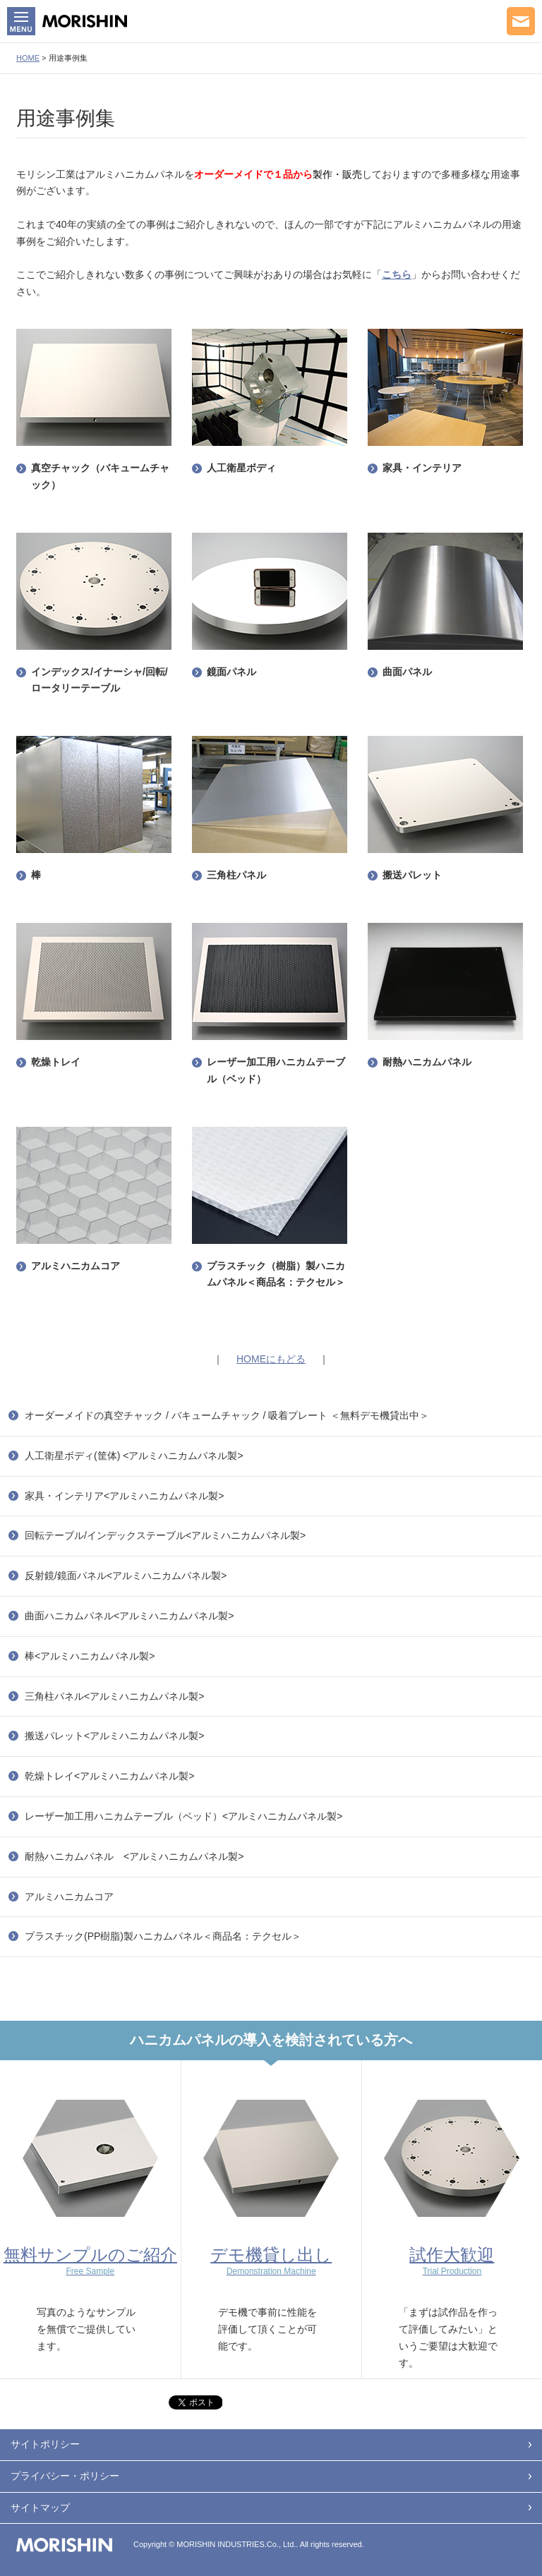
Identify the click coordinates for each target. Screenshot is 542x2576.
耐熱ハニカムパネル (427, 1062)
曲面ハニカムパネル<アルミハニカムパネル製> (129, 1615)
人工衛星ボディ (241, 467)
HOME (28, 58)
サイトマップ (40, 2507)
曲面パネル (407, 671)
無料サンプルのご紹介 (90, 2260)
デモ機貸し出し (271, 2260)
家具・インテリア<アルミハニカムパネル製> (124, 1495)
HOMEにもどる (271, 1359)
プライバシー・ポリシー (65, 2475)
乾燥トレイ (55, 1062)
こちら (396, 274)
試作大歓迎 (452, 2260)
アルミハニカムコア (75, 1265)
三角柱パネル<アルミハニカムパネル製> (114, 1696)
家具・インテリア (422, 467)
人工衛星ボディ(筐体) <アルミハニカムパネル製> (134, 1455)
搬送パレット (412, 875)
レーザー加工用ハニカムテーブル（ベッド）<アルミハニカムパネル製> (183, 1816)
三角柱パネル (236, 875)
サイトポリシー (45, 2444)
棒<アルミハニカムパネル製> (90, 1656)
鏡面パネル (231, 671)
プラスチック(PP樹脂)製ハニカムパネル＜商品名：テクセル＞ (163, 1936)
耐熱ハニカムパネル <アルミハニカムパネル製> (134, 1856)
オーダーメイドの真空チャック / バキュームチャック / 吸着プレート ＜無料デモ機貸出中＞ (227, 1415)
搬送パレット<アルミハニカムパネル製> (114, 1735)
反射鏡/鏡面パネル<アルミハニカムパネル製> (126, 1575)
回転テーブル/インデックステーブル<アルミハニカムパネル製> (165, 1535)
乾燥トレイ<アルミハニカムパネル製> (109, 1776)
